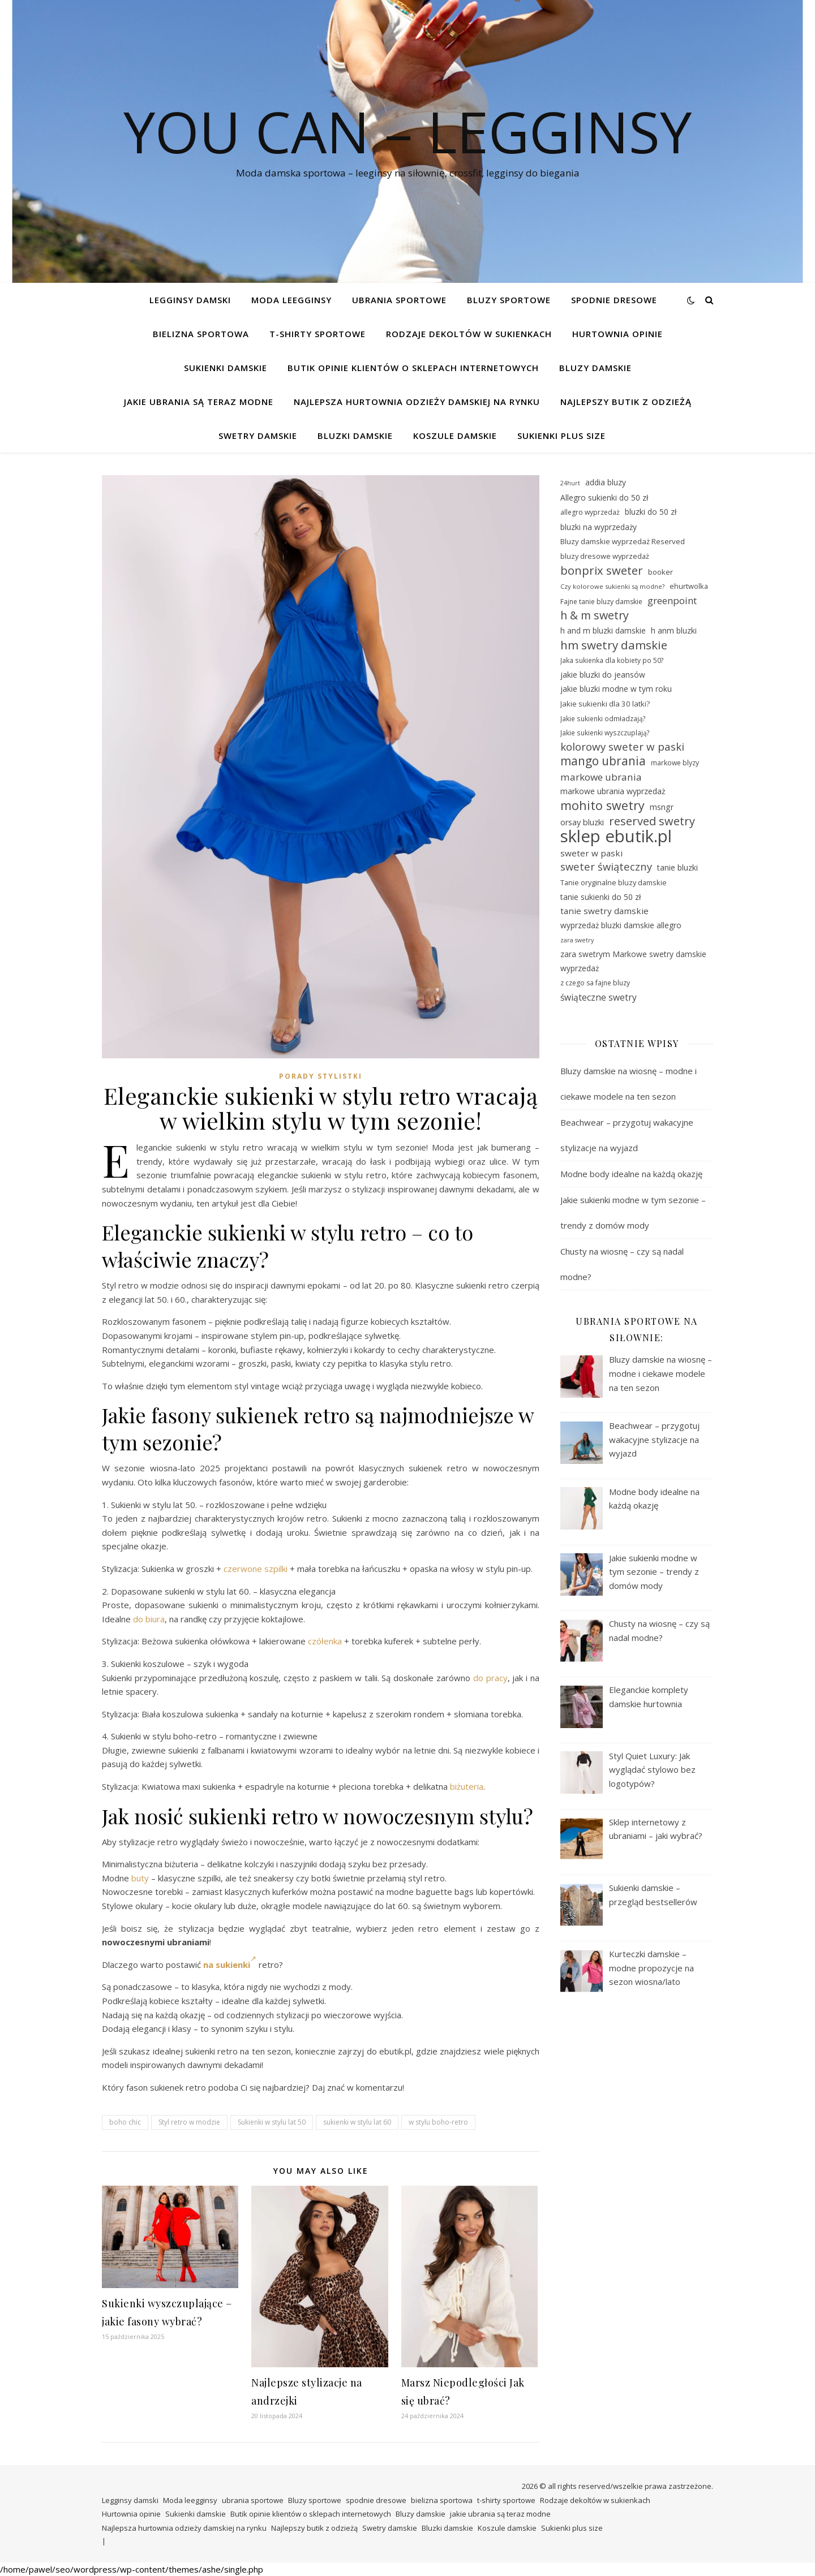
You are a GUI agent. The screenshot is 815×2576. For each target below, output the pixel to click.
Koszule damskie (455, 435)
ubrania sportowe (399, 299)
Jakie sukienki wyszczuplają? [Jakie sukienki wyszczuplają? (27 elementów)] (605, 732)
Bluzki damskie (355, 435)
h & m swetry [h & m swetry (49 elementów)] (594, 616)
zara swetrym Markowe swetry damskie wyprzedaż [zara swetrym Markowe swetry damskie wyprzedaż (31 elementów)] (633, 961)
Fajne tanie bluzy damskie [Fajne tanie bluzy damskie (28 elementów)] (601, 601)
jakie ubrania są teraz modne (198, 401)
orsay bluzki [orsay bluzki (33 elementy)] (582, 822)
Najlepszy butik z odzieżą (626, 401)
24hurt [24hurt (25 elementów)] (570, 483)
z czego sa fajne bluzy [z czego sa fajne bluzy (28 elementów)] (595, 983)
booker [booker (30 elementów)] (660, 572)
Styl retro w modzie (189, 2122)
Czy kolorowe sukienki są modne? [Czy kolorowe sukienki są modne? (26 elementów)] (612, 586)
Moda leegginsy (291, 299)
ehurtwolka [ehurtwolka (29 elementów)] (689, 586)
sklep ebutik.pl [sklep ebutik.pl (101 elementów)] (616, 836)
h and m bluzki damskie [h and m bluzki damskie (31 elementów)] (603, 630)
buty (140, 1878)
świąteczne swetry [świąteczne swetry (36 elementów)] (598, 997)
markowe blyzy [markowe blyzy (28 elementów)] (675, 763)
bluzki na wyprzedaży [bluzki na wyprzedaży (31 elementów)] (598, 527)
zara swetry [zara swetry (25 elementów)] (577, 940)
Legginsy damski (190, 299)
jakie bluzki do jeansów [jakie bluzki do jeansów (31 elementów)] (602, 674)
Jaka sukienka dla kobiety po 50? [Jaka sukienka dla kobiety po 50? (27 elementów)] (612, 660)
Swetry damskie (257, 435)
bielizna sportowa (201, 333)
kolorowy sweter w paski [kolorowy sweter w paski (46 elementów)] (622, 746)
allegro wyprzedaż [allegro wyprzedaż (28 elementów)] (590, 512)
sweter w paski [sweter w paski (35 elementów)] (591, 853)
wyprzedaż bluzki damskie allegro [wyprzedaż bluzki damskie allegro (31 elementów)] (620, 925)
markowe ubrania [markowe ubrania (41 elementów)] (601, 776)
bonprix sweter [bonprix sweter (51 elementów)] (601, 570)
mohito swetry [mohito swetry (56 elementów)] (602, 806)
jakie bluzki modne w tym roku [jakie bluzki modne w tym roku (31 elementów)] (616, 688)
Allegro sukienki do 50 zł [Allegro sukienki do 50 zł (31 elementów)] (604, 497)
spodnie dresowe (614, 299)
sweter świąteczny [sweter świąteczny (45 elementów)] (606, 866)
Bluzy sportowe (509, 299)
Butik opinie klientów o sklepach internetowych (413, 367)
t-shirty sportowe (317, 333)
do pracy (490, 1677)
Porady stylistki (320, 1076)
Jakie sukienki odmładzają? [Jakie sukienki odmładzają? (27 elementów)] (603, 718)
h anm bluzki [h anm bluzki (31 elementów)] (674, 630)
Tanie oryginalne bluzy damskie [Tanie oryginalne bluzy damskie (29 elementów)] (613, 882)
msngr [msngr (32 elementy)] (662, 807)
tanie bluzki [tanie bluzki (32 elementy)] (677, 867)
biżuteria (466, 1786)
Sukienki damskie (225, 367)
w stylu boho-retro (438, 2122)
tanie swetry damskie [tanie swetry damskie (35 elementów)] (604, 910)
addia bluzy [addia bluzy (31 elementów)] (605, 482)
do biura (149, 1619)
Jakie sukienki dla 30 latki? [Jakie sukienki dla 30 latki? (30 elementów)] (605, 704)
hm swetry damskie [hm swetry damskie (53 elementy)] (613, 645)
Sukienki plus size (561, 435)
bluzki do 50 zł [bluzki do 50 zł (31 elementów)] (650, 511)
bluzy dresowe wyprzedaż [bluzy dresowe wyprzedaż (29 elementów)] (604, 556)
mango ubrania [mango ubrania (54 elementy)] (603, 761)
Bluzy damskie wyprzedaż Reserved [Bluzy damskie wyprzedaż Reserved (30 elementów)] (622, 541)
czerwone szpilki (256, 1568)
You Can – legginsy (407, 131)
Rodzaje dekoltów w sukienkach (469, 333)
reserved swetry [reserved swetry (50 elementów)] (652, 822)
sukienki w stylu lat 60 (357, 2122)
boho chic (125, 2122)
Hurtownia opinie (617, 333)
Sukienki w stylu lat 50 (272, 2122)
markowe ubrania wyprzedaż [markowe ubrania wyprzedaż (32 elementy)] (613, 791)
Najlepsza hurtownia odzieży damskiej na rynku (417, 401)
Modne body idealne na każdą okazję (631, 1173)
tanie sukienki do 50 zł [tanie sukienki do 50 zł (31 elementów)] (600, 896)
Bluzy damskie (595, 367)
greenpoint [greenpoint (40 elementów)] (672, 600)
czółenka (325, 1641)
